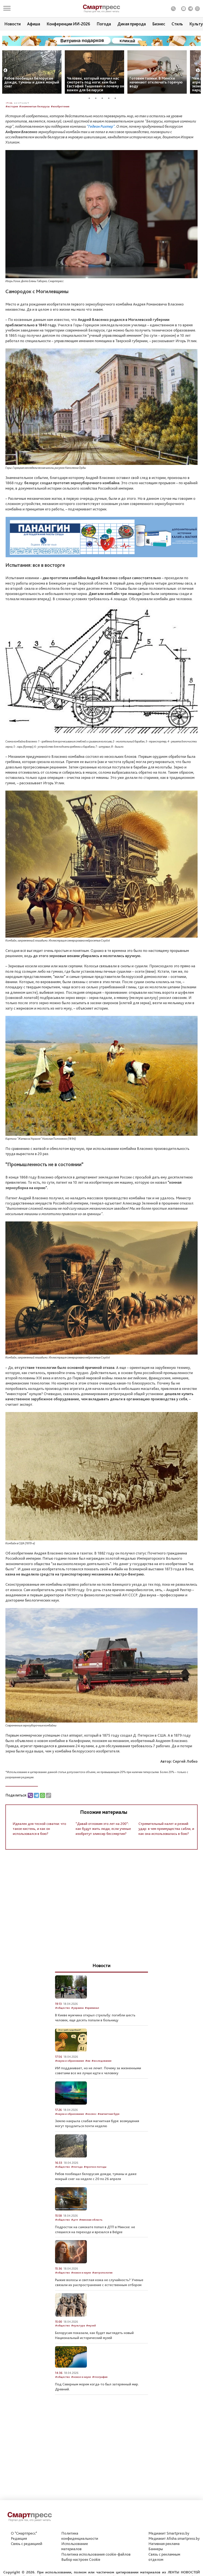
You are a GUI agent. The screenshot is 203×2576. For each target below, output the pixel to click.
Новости (12, 23)
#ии (87, 2103)
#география (99, 2419)
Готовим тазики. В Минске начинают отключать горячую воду (156, 82)
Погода (104, 23)
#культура (78, 2367)
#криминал (92, 2050)
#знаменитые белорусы (34, 148)
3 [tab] (104, 97)
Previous (5, 70)
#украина (77, 2050)
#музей (91, 2367)
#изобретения (60, 148)
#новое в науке (81, 2314)
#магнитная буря (108, 2156)
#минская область (90, 2262)
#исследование (101, 2103)
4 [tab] (110, 97)
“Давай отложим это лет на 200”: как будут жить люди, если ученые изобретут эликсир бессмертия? (103, 1871)
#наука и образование (69, 2103)
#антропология (102, 2314)
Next (198, 70)
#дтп (74, 2262)
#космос (90, 2156)
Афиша (33, 23)
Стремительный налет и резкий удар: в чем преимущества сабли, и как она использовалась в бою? (166, 1871)
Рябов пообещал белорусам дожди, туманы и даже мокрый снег (31, 82)
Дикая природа (131, 23)
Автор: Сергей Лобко (18, 139)
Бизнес (158, 23)
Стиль (177, 23)
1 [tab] (91, 97)
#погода (77, 2209)
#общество (62, 2050)
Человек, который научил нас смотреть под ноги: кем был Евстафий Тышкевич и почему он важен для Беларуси (95, 84)
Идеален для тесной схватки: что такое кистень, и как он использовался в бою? (39, 1871)
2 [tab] (97, 97)
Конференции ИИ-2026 (68, 23)
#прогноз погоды (95, 2209)
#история (11, 148)
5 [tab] (117, 97)
